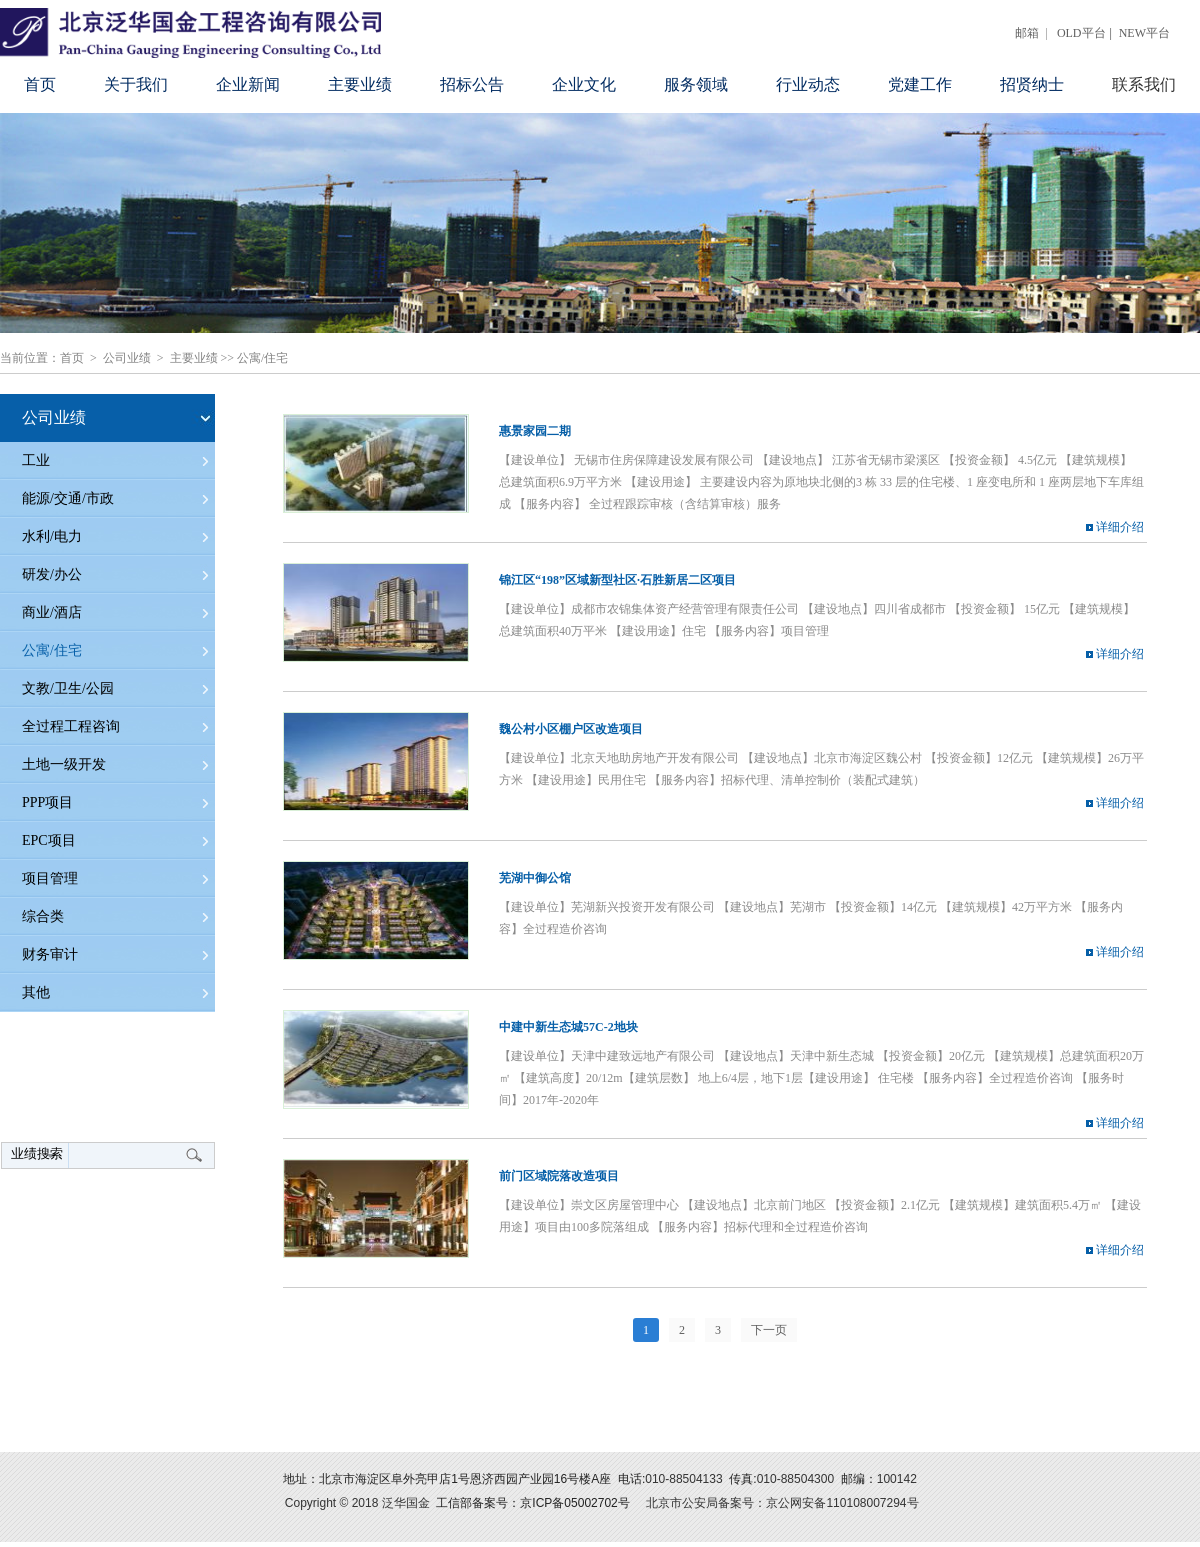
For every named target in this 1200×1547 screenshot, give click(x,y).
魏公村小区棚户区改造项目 (571, 729)
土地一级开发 (64, 764)
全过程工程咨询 (71, 726)
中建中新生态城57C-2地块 (568, 1027)
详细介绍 (1115, 527)
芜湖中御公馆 (535, 878)
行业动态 (808, 84)
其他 (36, 992)
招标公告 (472, 84)
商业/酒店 (52, 612)
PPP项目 (47, 802)
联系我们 (1144, 84)
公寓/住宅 (262, 358)
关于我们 (136, 84)
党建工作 (920, 84)
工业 (36, 460)
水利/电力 (52, 536)
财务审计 (50, 954)
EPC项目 (49, 840)
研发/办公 (52, 574)
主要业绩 (360, 84)
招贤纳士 (1032, 84)
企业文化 (584, 84)
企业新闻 (248, 84)
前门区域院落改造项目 (559, 1176)
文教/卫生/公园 (68, 688)
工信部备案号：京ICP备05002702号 (532, 1503)
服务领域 (696, 84)
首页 (40, 84)
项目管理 (50, 878)
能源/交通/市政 (68, 498)
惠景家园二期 (535, 431)
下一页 (769, 1330)
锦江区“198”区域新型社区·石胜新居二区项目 (617, 580)
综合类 (43, 916)
